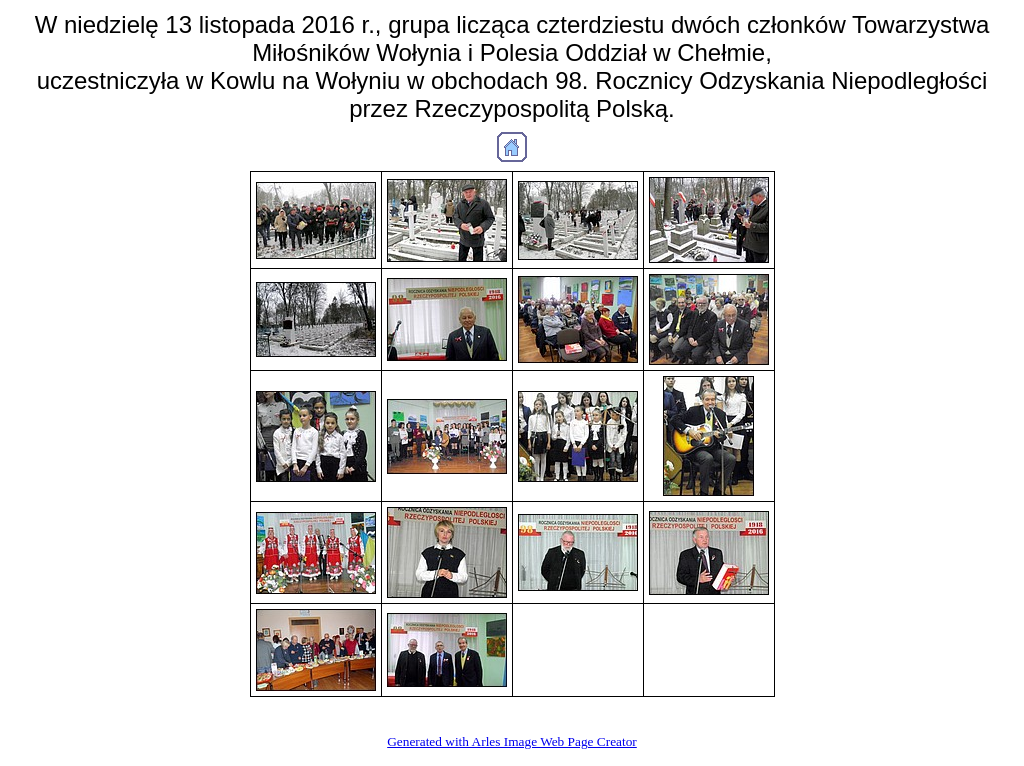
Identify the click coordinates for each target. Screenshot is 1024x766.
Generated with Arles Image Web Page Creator (512, 741)
